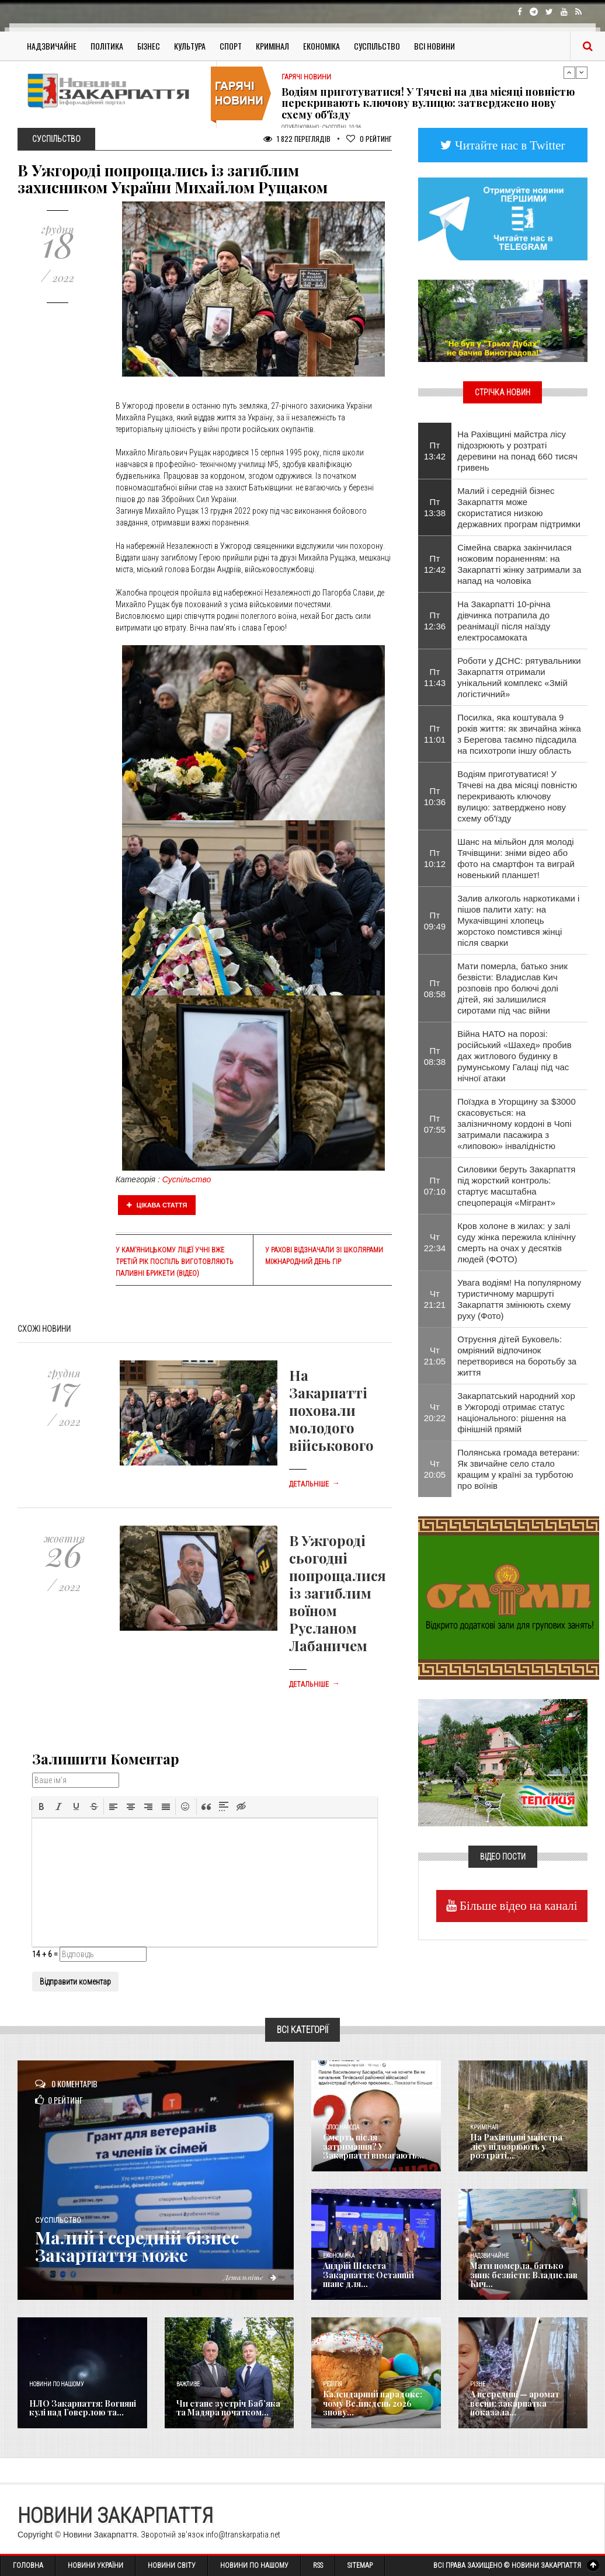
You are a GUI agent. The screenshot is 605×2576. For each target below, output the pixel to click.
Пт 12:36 (435, 620)
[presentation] (41, 1806)
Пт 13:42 (435, 450)
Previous (569, 72)
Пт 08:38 (435, 1056)
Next (581, 72)
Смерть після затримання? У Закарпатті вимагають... (373, 2146)
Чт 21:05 (435, 1355)
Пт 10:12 (435, 858)
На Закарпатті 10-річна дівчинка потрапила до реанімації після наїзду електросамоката (504, 620)
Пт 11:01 (435, 733)
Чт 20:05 (435, 1469)
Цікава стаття (157, 1205)
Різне (477, 2384)
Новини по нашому (56, 2384)
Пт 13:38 (435, 507)
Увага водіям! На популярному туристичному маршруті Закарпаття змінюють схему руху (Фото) (519, 1299)
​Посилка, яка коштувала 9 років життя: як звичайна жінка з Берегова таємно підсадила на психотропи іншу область (519, 734)
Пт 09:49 (435, 920)
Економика (338, 2256)
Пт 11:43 (435, 677)
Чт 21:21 (435, 1299)
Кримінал (272, 46)
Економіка (321, 46)
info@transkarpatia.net (243, 2534)
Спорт (231, 46)
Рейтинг (369, 139)
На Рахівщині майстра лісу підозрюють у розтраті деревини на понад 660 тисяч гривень (517, 450)
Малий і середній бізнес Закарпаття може (138, 2246)
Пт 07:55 (435, 1123)
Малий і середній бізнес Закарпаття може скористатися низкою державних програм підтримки (518, 507)
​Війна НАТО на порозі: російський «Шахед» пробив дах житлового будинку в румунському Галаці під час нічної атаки (514, 1056)
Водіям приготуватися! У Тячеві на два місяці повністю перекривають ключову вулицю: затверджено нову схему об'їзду (428, 103)
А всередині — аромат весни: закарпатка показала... (514, 2403)
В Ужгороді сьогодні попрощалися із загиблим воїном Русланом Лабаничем (337, 1593)
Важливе (188, 2384)
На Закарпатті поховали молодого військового (331, 1410)
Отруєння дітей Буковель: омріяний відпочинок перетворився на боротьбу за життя (516, 1355)
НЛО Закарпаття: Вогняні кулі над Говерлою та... (82, 2408)
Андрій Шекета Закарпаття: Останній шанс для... (368, 2274)
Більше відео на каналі (517, 1905)
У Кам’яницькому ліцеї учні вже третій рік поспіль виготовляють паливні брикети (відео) (175, 1261)
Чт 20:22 (435, 1412)
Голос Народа (341, 2127)
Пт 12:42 (435, 564)
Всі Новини (434, 46)
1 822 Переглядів (297, 139)
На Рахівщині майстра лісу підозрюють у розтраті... (516, 2146)
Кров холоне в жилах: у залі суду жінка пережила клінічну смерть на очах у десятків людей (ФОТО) (516, 1242)
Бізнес (148, 46)
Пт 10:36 (435, 796)
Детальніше (314, 1484)
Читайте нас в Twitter (508, 145)
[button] (41, 1806)
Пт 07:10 (435, 1185)
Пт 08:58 (435, 988)
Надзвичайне (52, 46)
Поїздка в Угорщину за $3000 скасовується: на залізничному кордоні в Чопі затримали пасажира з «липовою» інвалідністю (516, 1123)
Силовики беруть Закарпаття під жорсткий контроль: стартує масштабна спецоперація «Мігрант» (516, 1185)
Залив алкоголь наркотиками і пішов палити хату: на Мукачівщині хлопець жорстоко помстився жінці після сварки (518, 920)
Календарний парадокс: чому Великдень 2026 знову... (372, 2403)
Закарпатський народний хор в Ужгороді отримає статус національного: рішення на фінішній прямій (516, 1412)
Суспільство (377, 46)
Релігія (332, 2384)
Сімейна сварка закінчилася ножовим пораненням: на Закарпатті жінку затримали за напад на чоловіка (519, 564)
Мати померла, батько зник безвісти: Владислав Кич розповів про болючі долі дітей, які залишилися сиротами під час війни (512, 988)
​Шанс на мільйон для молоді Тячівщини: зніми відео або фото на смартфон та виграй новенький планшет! (516, 858)
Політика (107, 46)
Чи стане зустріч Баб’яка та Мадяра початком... (228, 2408)
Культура (190, 46)
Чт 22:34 (435, 1242)
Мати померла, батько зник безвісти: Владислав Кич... (524, 2274)
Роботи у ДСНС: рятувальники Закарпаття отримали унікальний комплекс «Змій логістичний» (519, 677)
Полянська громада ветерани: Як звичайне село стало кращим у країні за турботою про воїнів (518, 1469)
